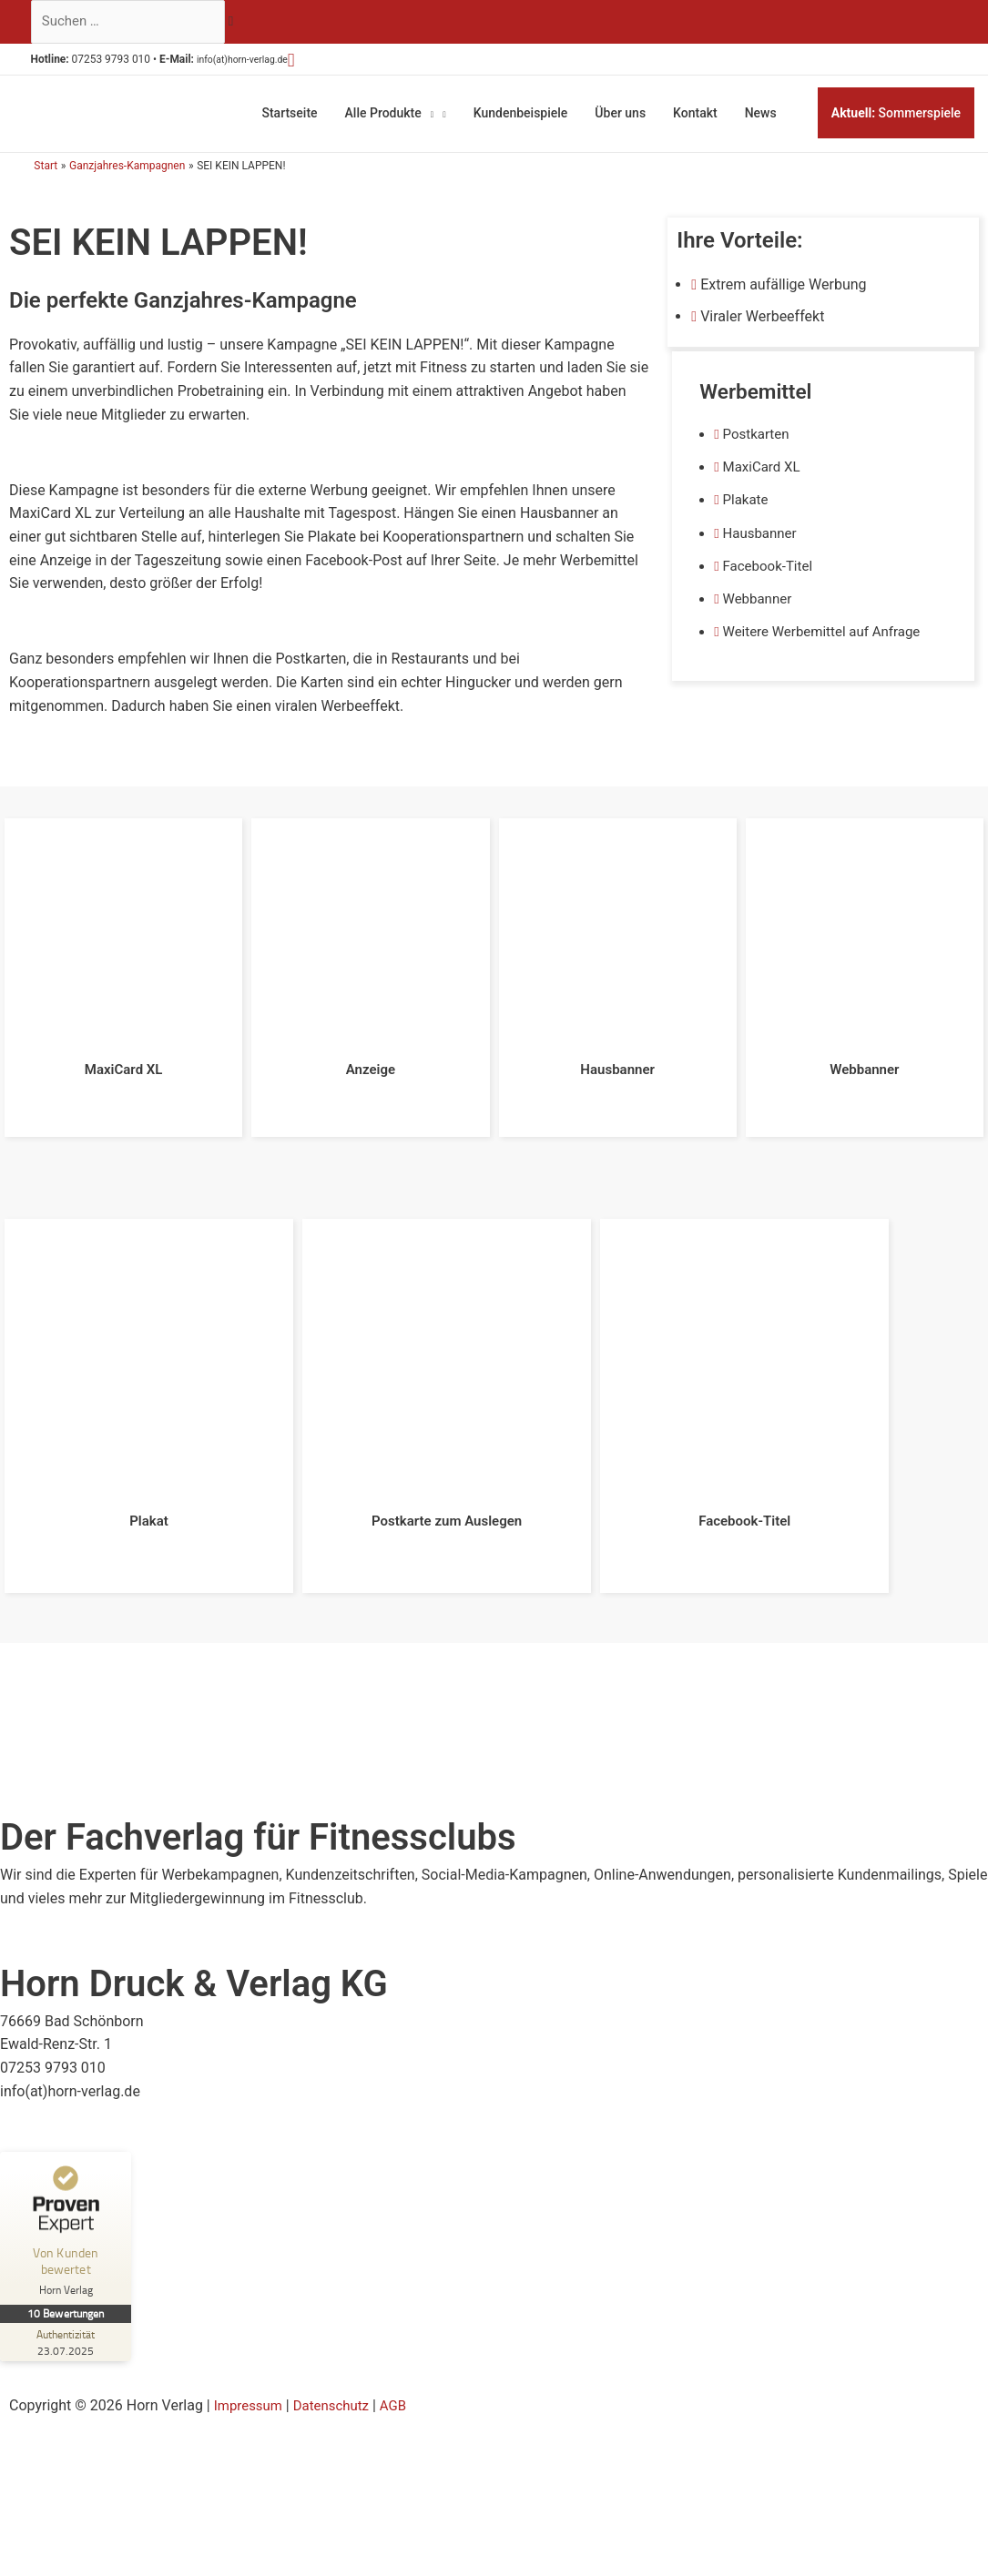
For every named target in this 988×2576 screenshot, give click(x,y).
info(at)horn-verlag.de (266, 63)
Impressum (251, 2390)
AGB (404, 2390)
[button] (327, 63)
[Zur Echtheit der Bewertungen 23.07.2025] (68, 2328)
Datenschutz (338, 2390)
